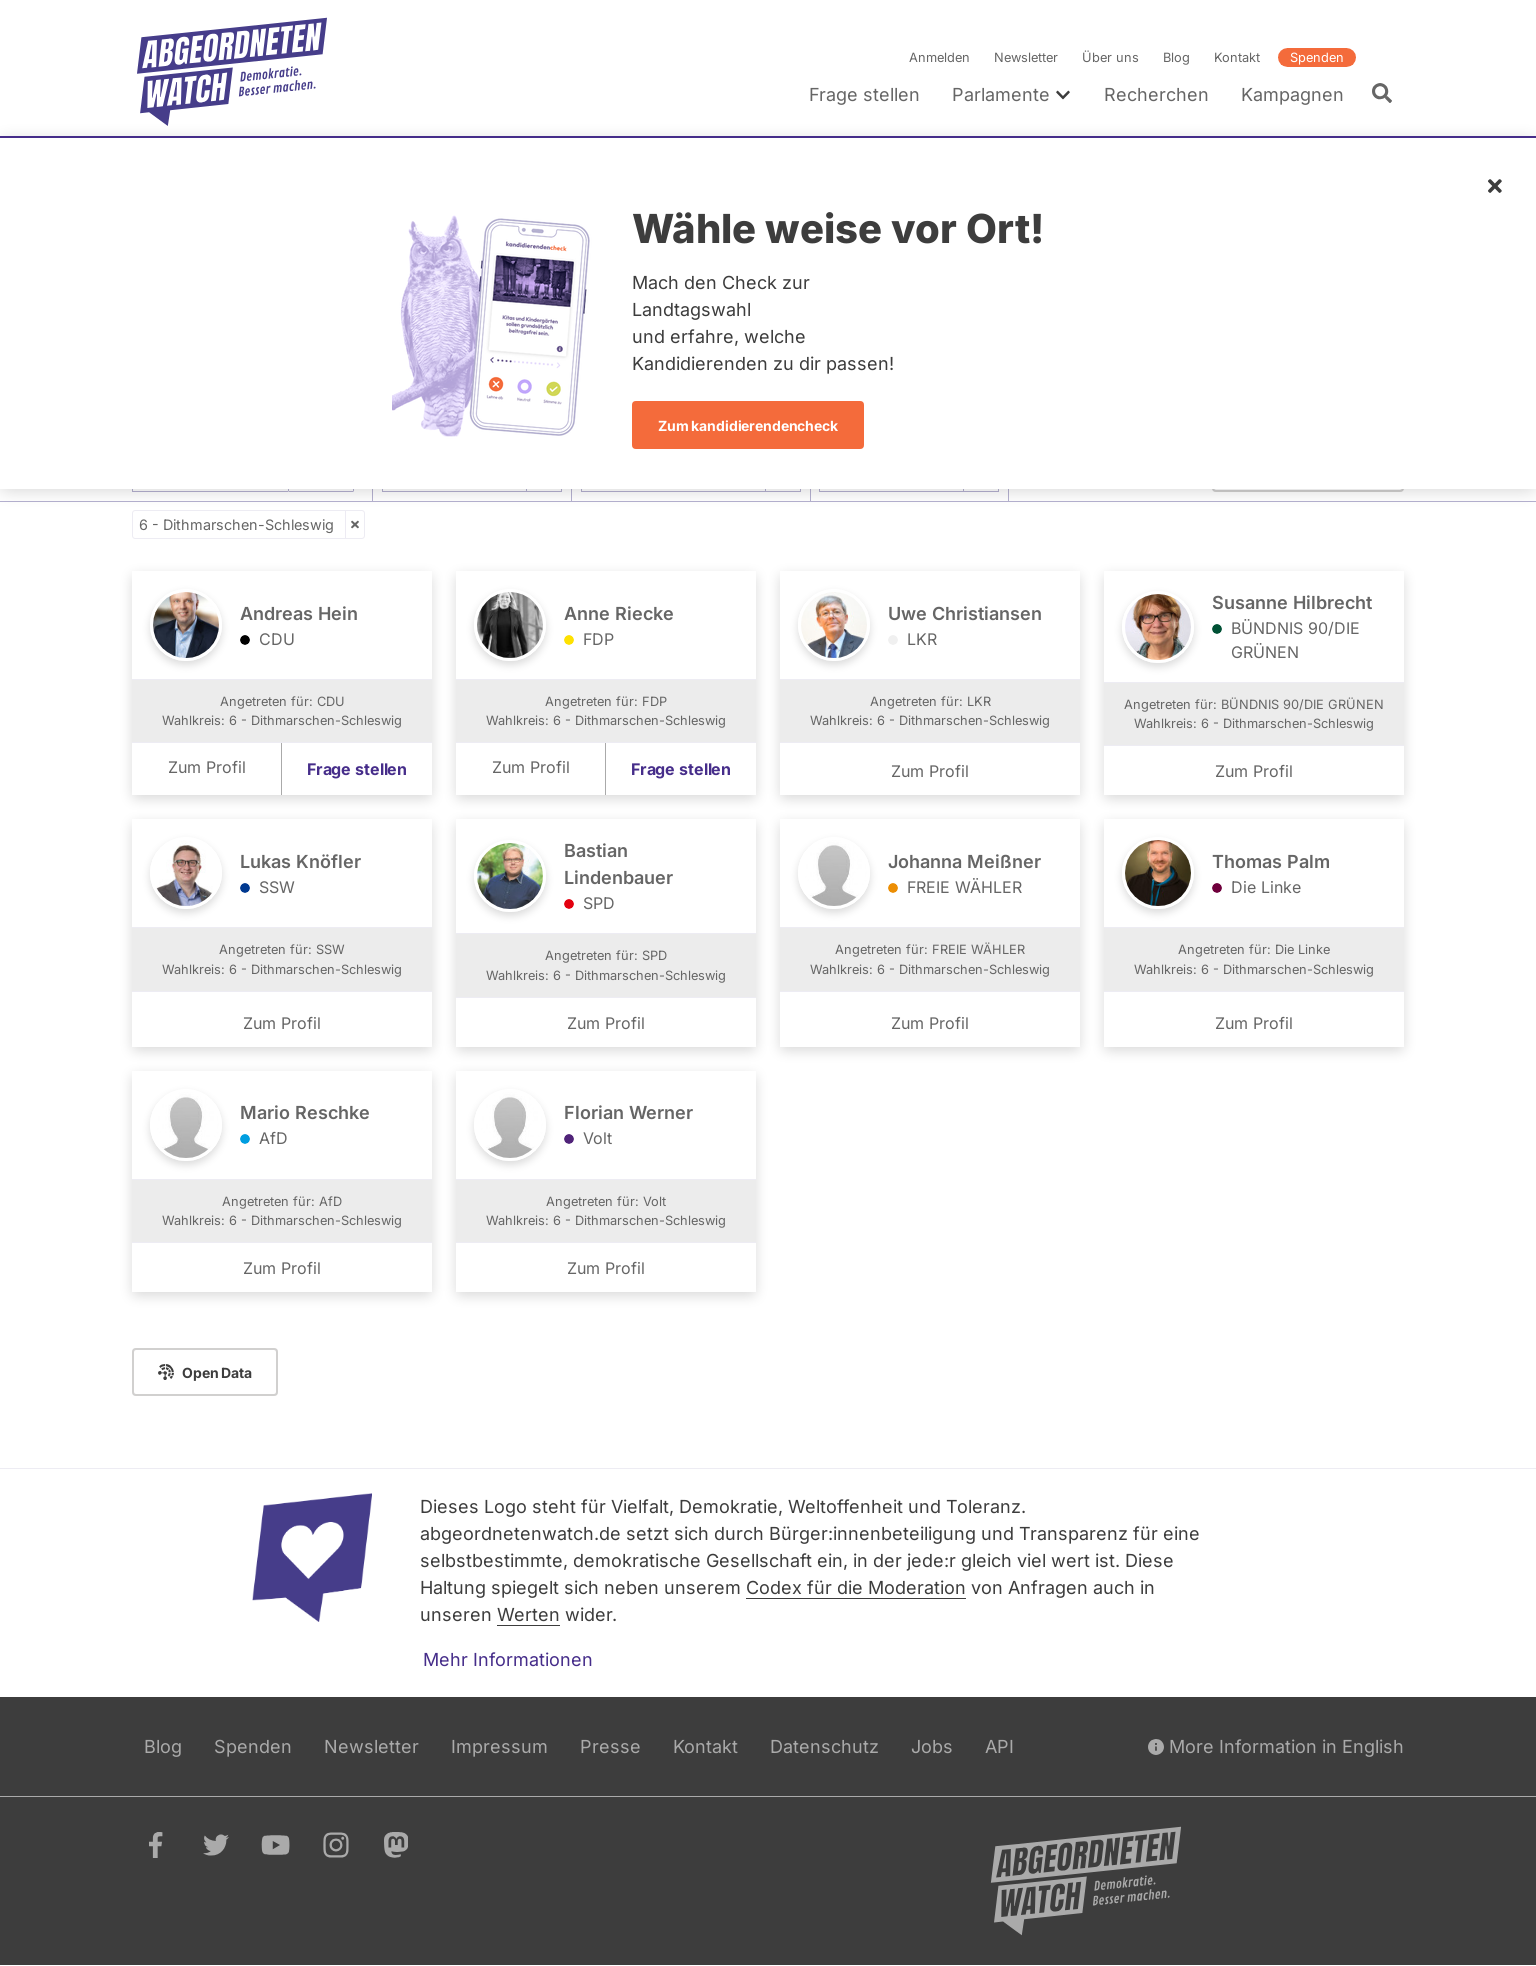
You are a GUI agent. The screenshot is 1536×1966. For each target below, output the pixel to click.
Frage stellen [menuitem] (864, 94)
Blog (1176, 57)
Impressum (499, 1746)
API (999, 1746)
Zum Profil (207, 767)
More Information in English (1276, 1746)
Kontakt (1237, 57)
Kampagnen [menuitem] (1292, 94)
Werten (528, 1614)
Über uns (1110, 57)
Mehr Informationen (508, 1659)
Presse (610, 1746)
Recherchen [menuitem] (1156, 94)
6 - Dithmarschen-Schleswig (236, 524)
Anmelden (939, 57)
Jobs (932, 1746)
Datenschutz (824, 1746)
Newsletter (1026, 57)
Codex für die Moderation (856, 1587)
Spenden (1317, 57)
